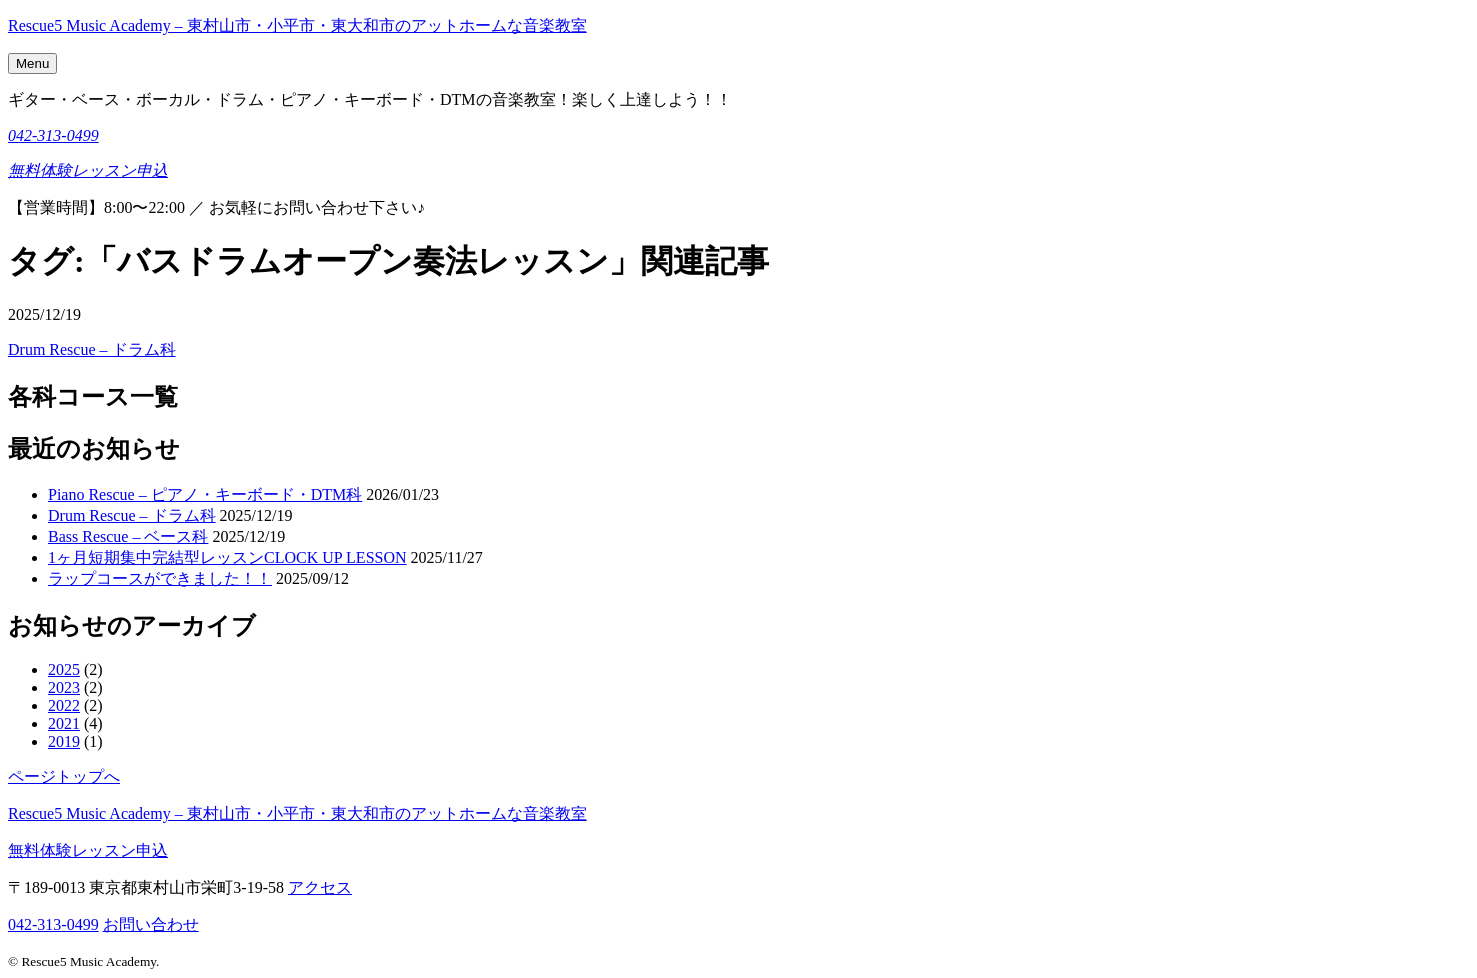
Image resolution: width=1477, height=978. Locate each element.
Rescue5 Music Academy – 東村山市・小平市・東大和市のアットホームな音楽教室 (297, 25)
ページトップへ (64, 776)
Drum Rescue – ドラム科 (92, 349)
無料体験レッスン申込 (88, 170)
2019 (64, 741)
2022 (64, 705)
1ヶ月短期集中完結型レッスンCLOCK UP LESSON (227, 557)
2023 (64, 687)
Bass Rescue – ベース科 (128, 536)
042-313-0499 (53, 135)
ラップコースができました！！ (160, 578)
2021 (64, 723)
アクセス (320, 887)
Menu (32, 63)
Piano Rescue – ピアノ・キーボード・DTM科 (205, 494)
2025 (64, 669)
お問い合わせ (151, 924)
